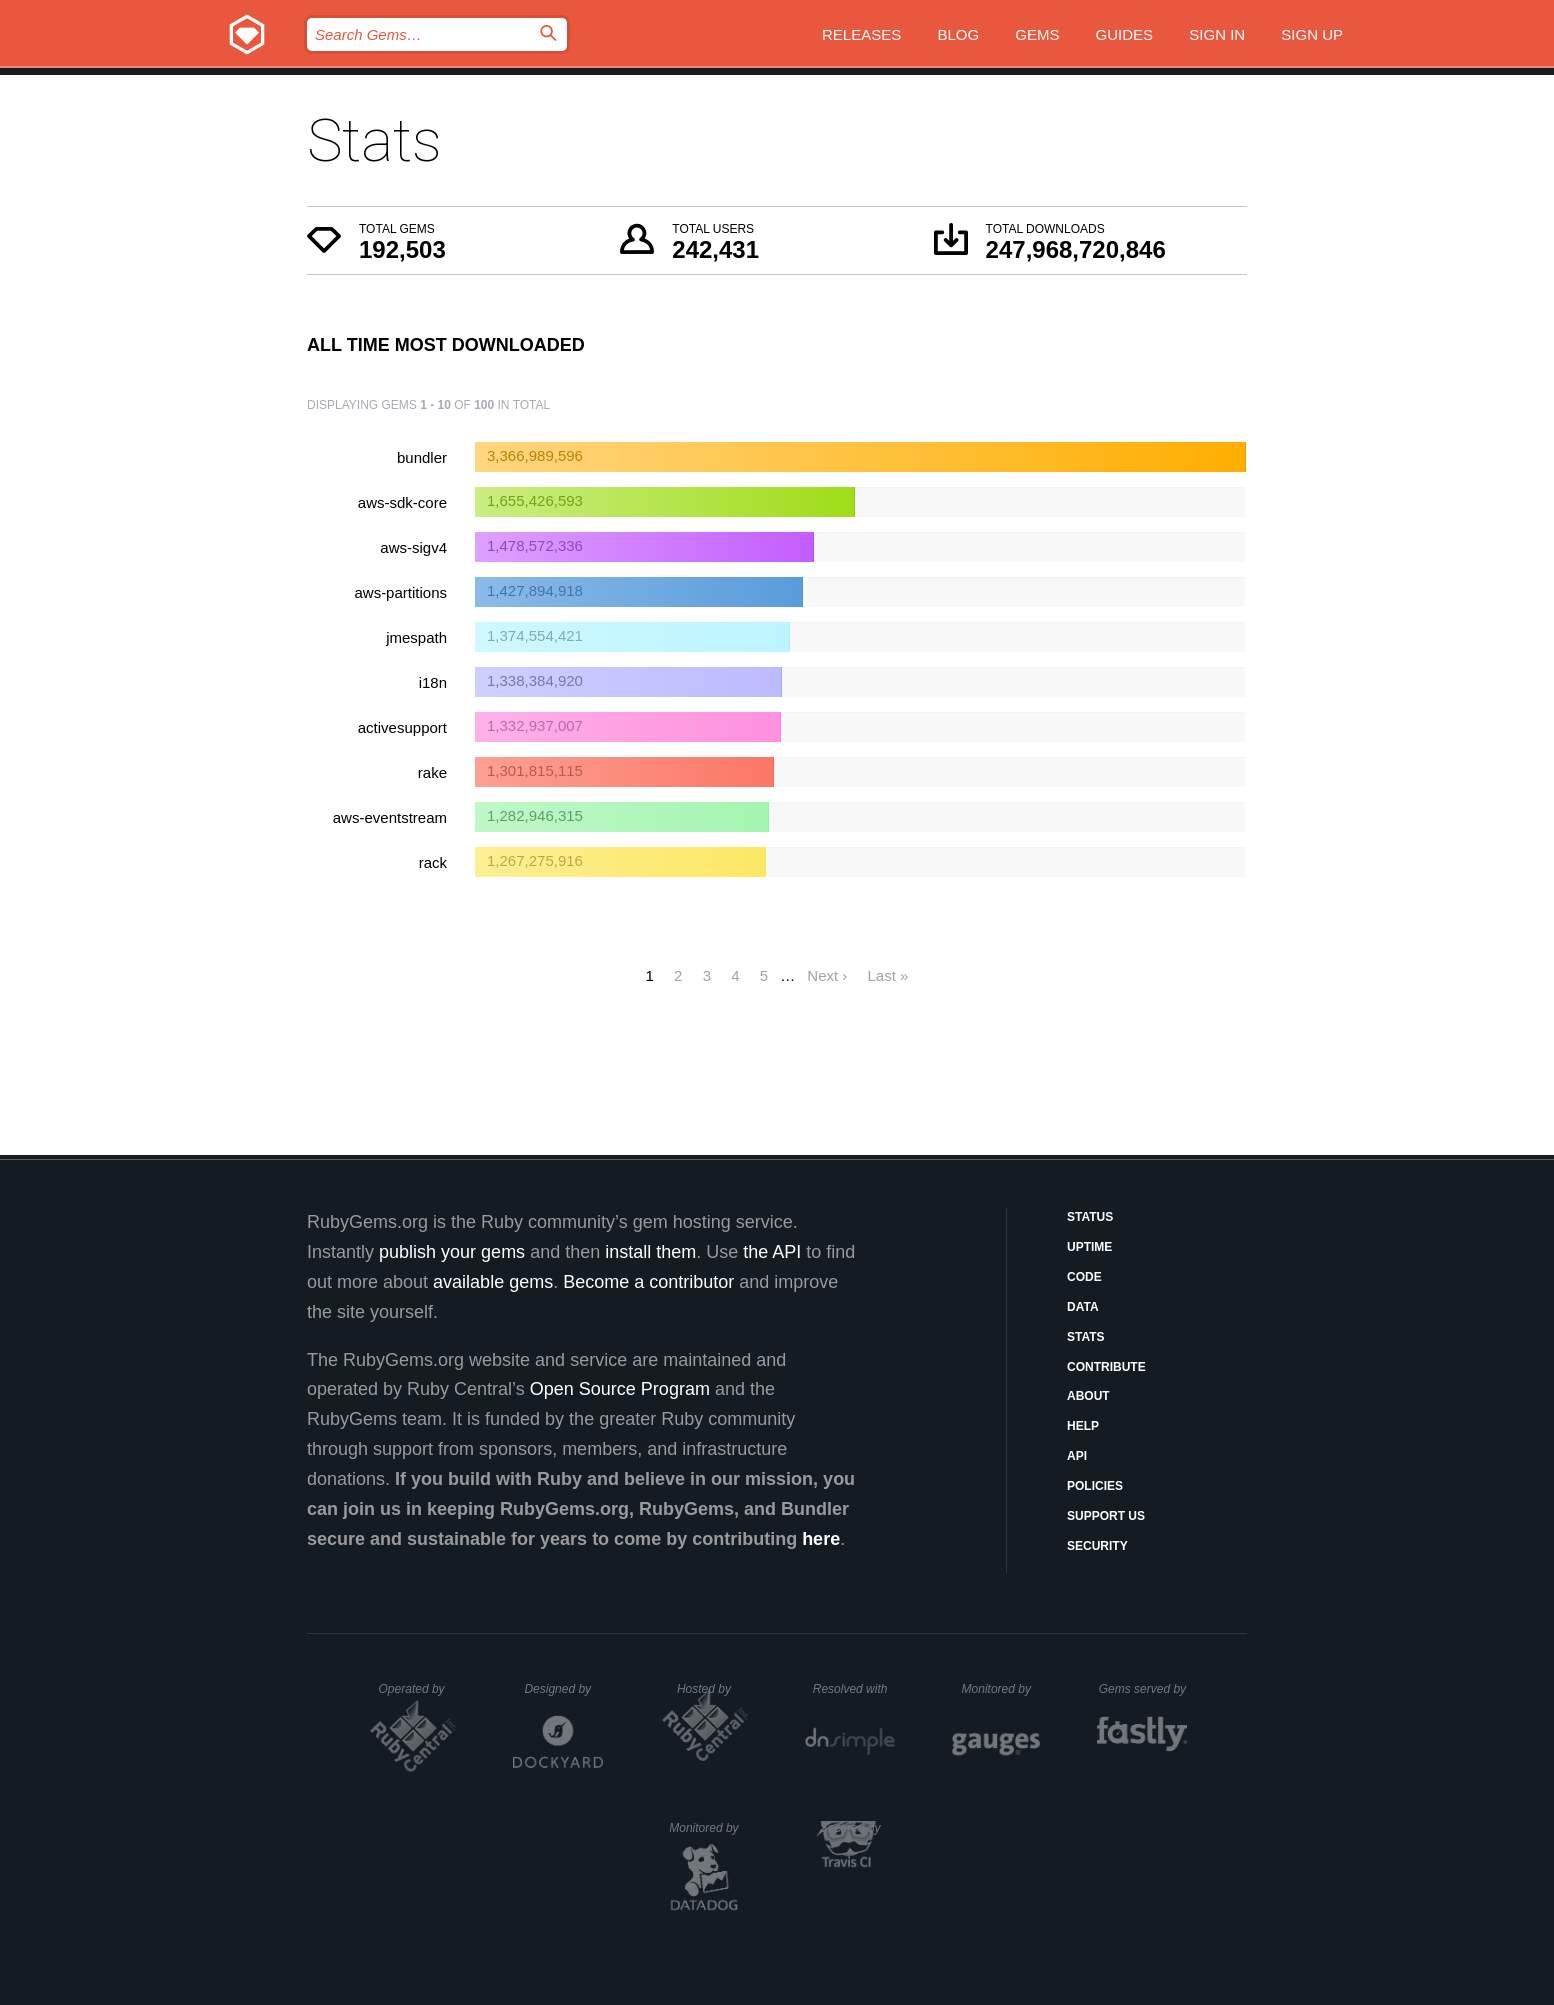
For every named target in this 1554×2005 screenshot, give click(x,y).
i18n (433, 682)
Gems (1037, 34)
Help (1083, 1426)
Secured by (857, 1828)
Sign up (1312, 34)
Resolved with (854, 1689)
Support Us (1106, 1516)
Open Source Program (620, 1389)
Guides (1125, 34)
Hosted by (713, 1689)
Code (1084, 1277)
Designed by (563, 1689)
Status (1090, 1217)
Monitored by (1002, 1689)
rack (433, 862)
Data (1083, 1307)
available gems (493, 1282)
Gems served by (1143, 1689)
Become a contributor (648, 1282)
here (821, 1539)
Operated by (418, 1696)
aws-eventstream (390, 817)
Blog (958, 34)
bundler (422, 457)
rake (432, 772)
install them (650, 1252)
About (1088, 1396)
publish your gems (452, 1252)
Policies (1095, 1486)
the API (772, 1252)
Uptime (1089, 1247)
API (1077, 1456)
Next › (827, 975)
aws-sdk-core (402, 502)
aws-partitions (400, 592)
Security (1097, 1546)
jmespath (416, 637)
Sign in (1217, 34)
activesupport (402, 727)
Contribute (1106, 1367)
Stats (1086, 1337)
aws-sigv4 (413, 547)
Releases (861, 34)
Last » (888, 975)
